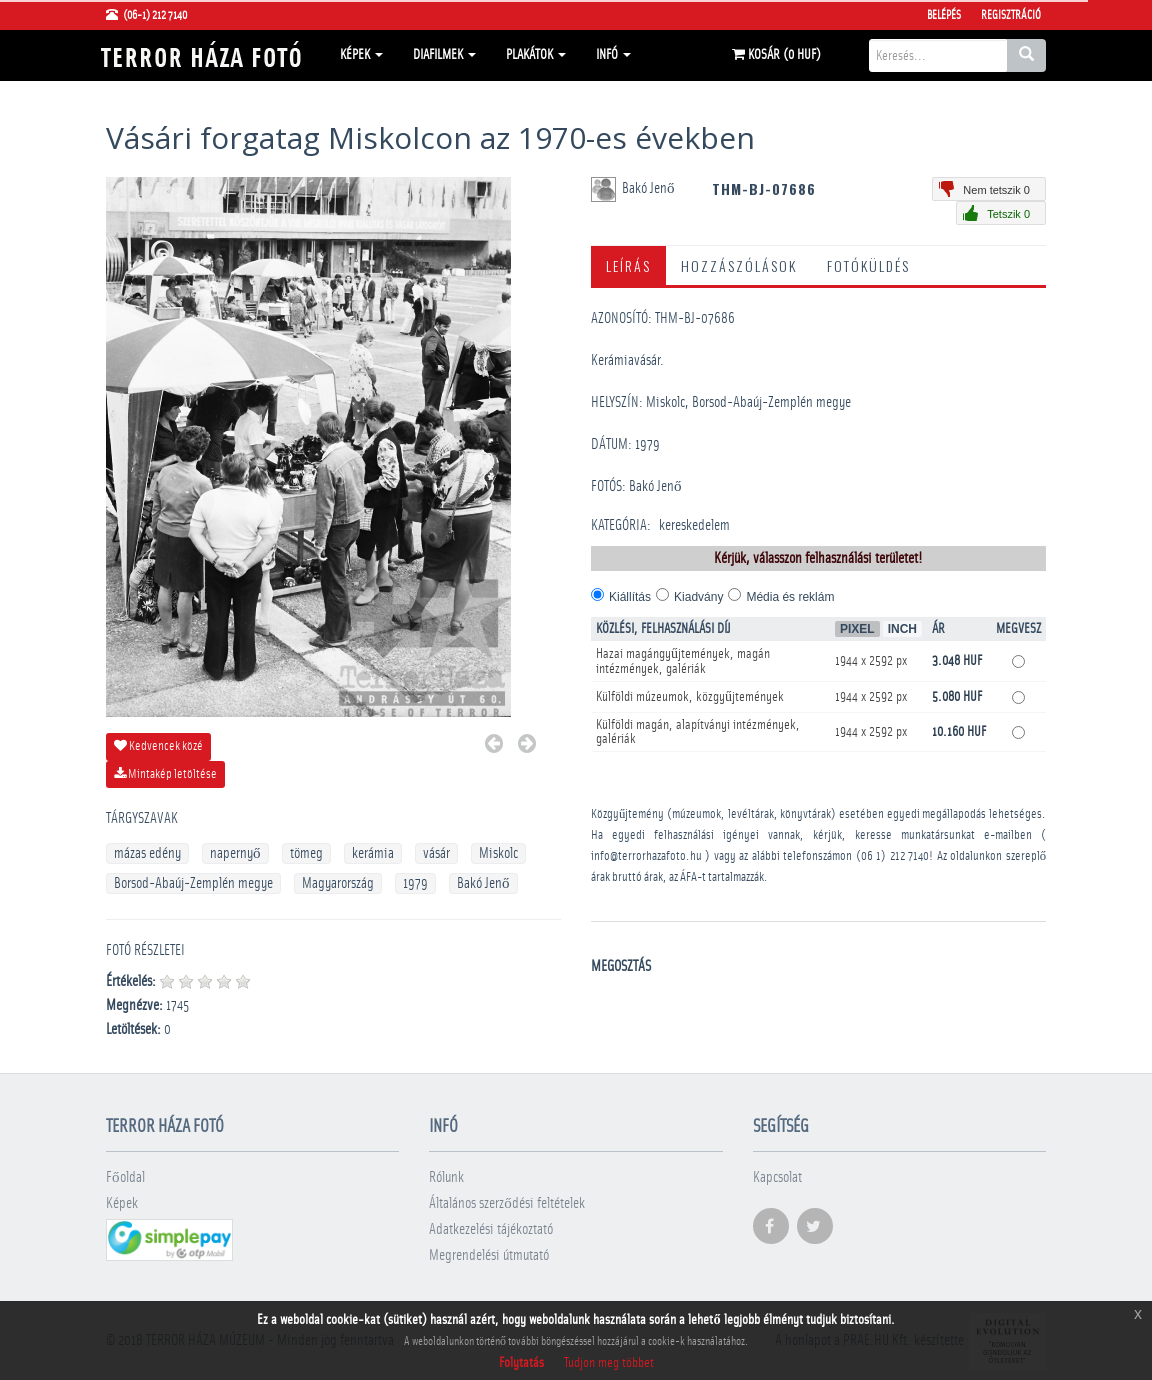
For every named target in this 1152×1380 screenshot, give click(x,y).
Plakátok (536, 55)
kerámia (373, 853)
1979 (415, 883)
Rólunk (446, 1177)
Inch (902, 629)
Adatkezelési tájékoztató (491, 1229)
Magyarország (338, 883)
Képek (361, 55)
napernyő (235, 853)
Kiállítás (630, 597)
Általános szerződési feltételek (507, 1203)
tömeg (306, 853)
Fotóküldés (868, 265)
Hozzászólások (739, 265)
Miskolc (498, 853)
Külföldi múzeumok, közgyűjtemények (690, 697)
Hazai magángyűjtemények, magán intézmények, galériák (683, 661)
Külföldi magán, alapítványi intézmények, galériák (698, 732)
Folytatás (521, 1363)
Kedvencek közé (158, 746)
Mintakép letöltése (165, 774)
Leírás (628, 265)
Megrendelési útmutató (489, 1255)
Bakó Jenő (483, 883)
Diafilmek (444, 55)
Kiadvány (698, 597)
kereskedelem (694, 525)
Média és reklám (790, 597)
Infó (613, 55)
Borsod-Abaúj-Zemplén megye (193, 883)
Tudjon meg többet (609, 1363)
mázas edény (147, 853)
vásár (436, 853)
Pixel (857, 629)
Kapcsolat (777, 1177)
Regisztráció (1011, 15)
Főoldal (125, 1177)
